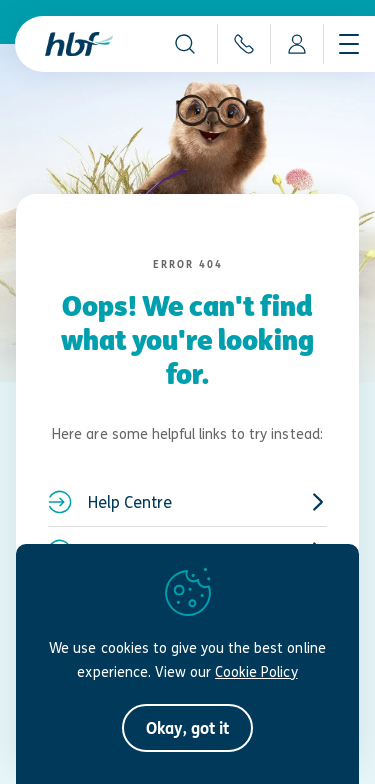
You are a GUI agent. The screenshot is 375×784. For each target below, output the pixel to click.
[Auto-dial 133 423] (243, 44)
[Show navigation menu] (349, 44)
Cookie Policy (256, 671)
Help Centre (187, 502)
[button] (185, 44)
